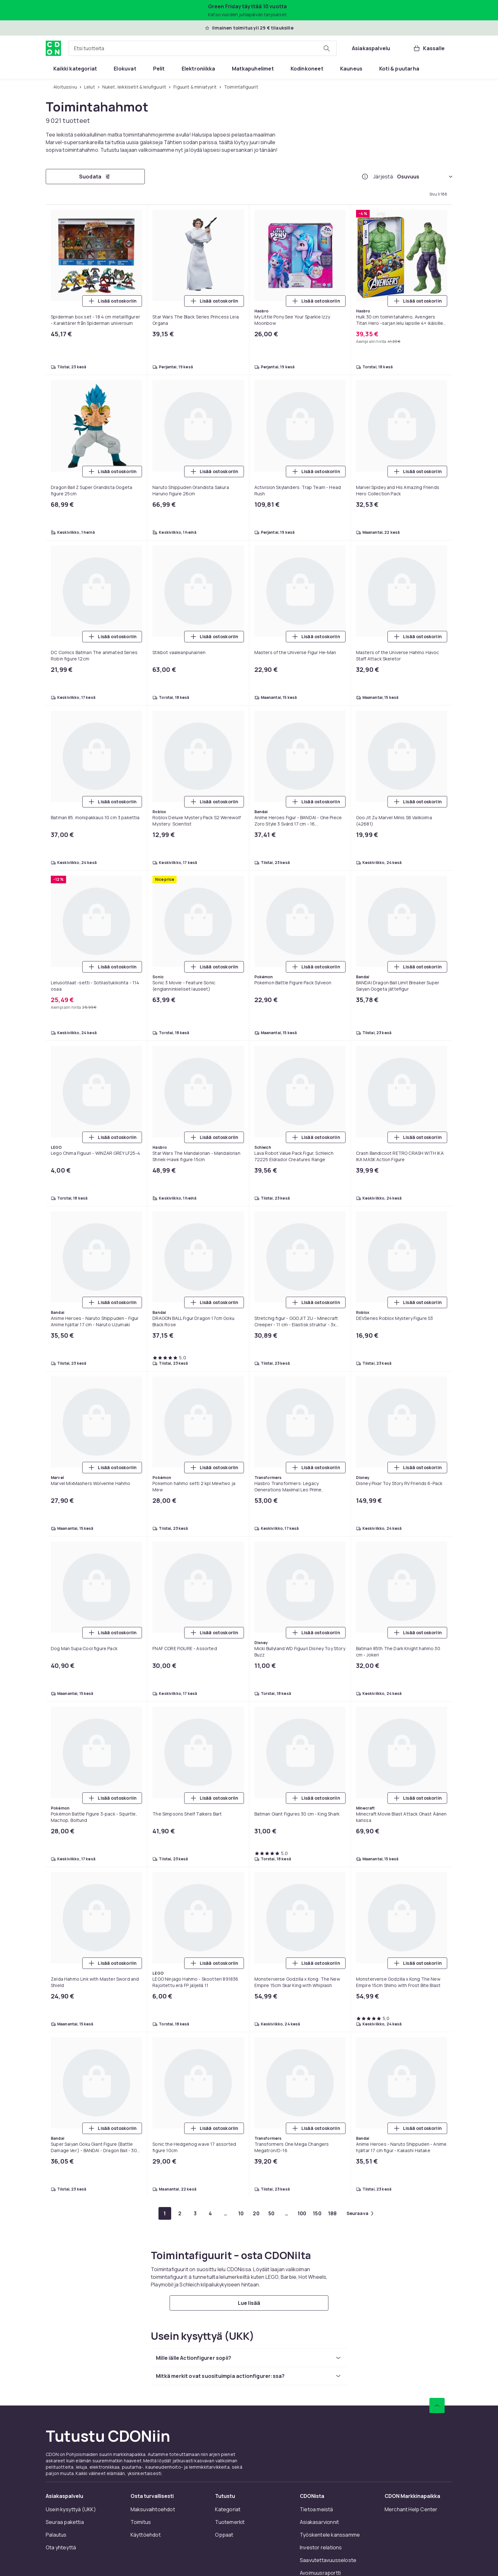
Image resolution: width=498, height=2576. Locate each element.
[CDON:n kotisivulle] (53, 48)
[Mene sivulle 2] (180, 2213)
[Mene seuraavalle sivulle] (360, 2213)
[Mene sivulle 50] (271, 2213)
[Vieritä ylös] (437, 2405)
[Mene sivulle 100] (302, 2213)
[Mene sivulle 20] (256, 2213)
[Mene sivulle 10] (241, 2213)
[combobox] (203, 48)
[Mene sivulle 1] (164, 2213)
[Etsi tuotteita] (326, 48)
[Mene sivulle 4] (210, 2213)
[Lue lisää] (249, 2303)
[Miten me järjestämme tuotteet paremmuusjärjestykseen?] (365, 176)
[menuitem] (75, 68)
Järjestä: (383, 176)
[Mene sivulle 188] (332, 2213)
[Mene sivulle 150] (317, 2213)
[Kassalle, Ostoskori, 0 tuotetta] (428, 48)
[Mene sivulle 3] (195, 2213)
